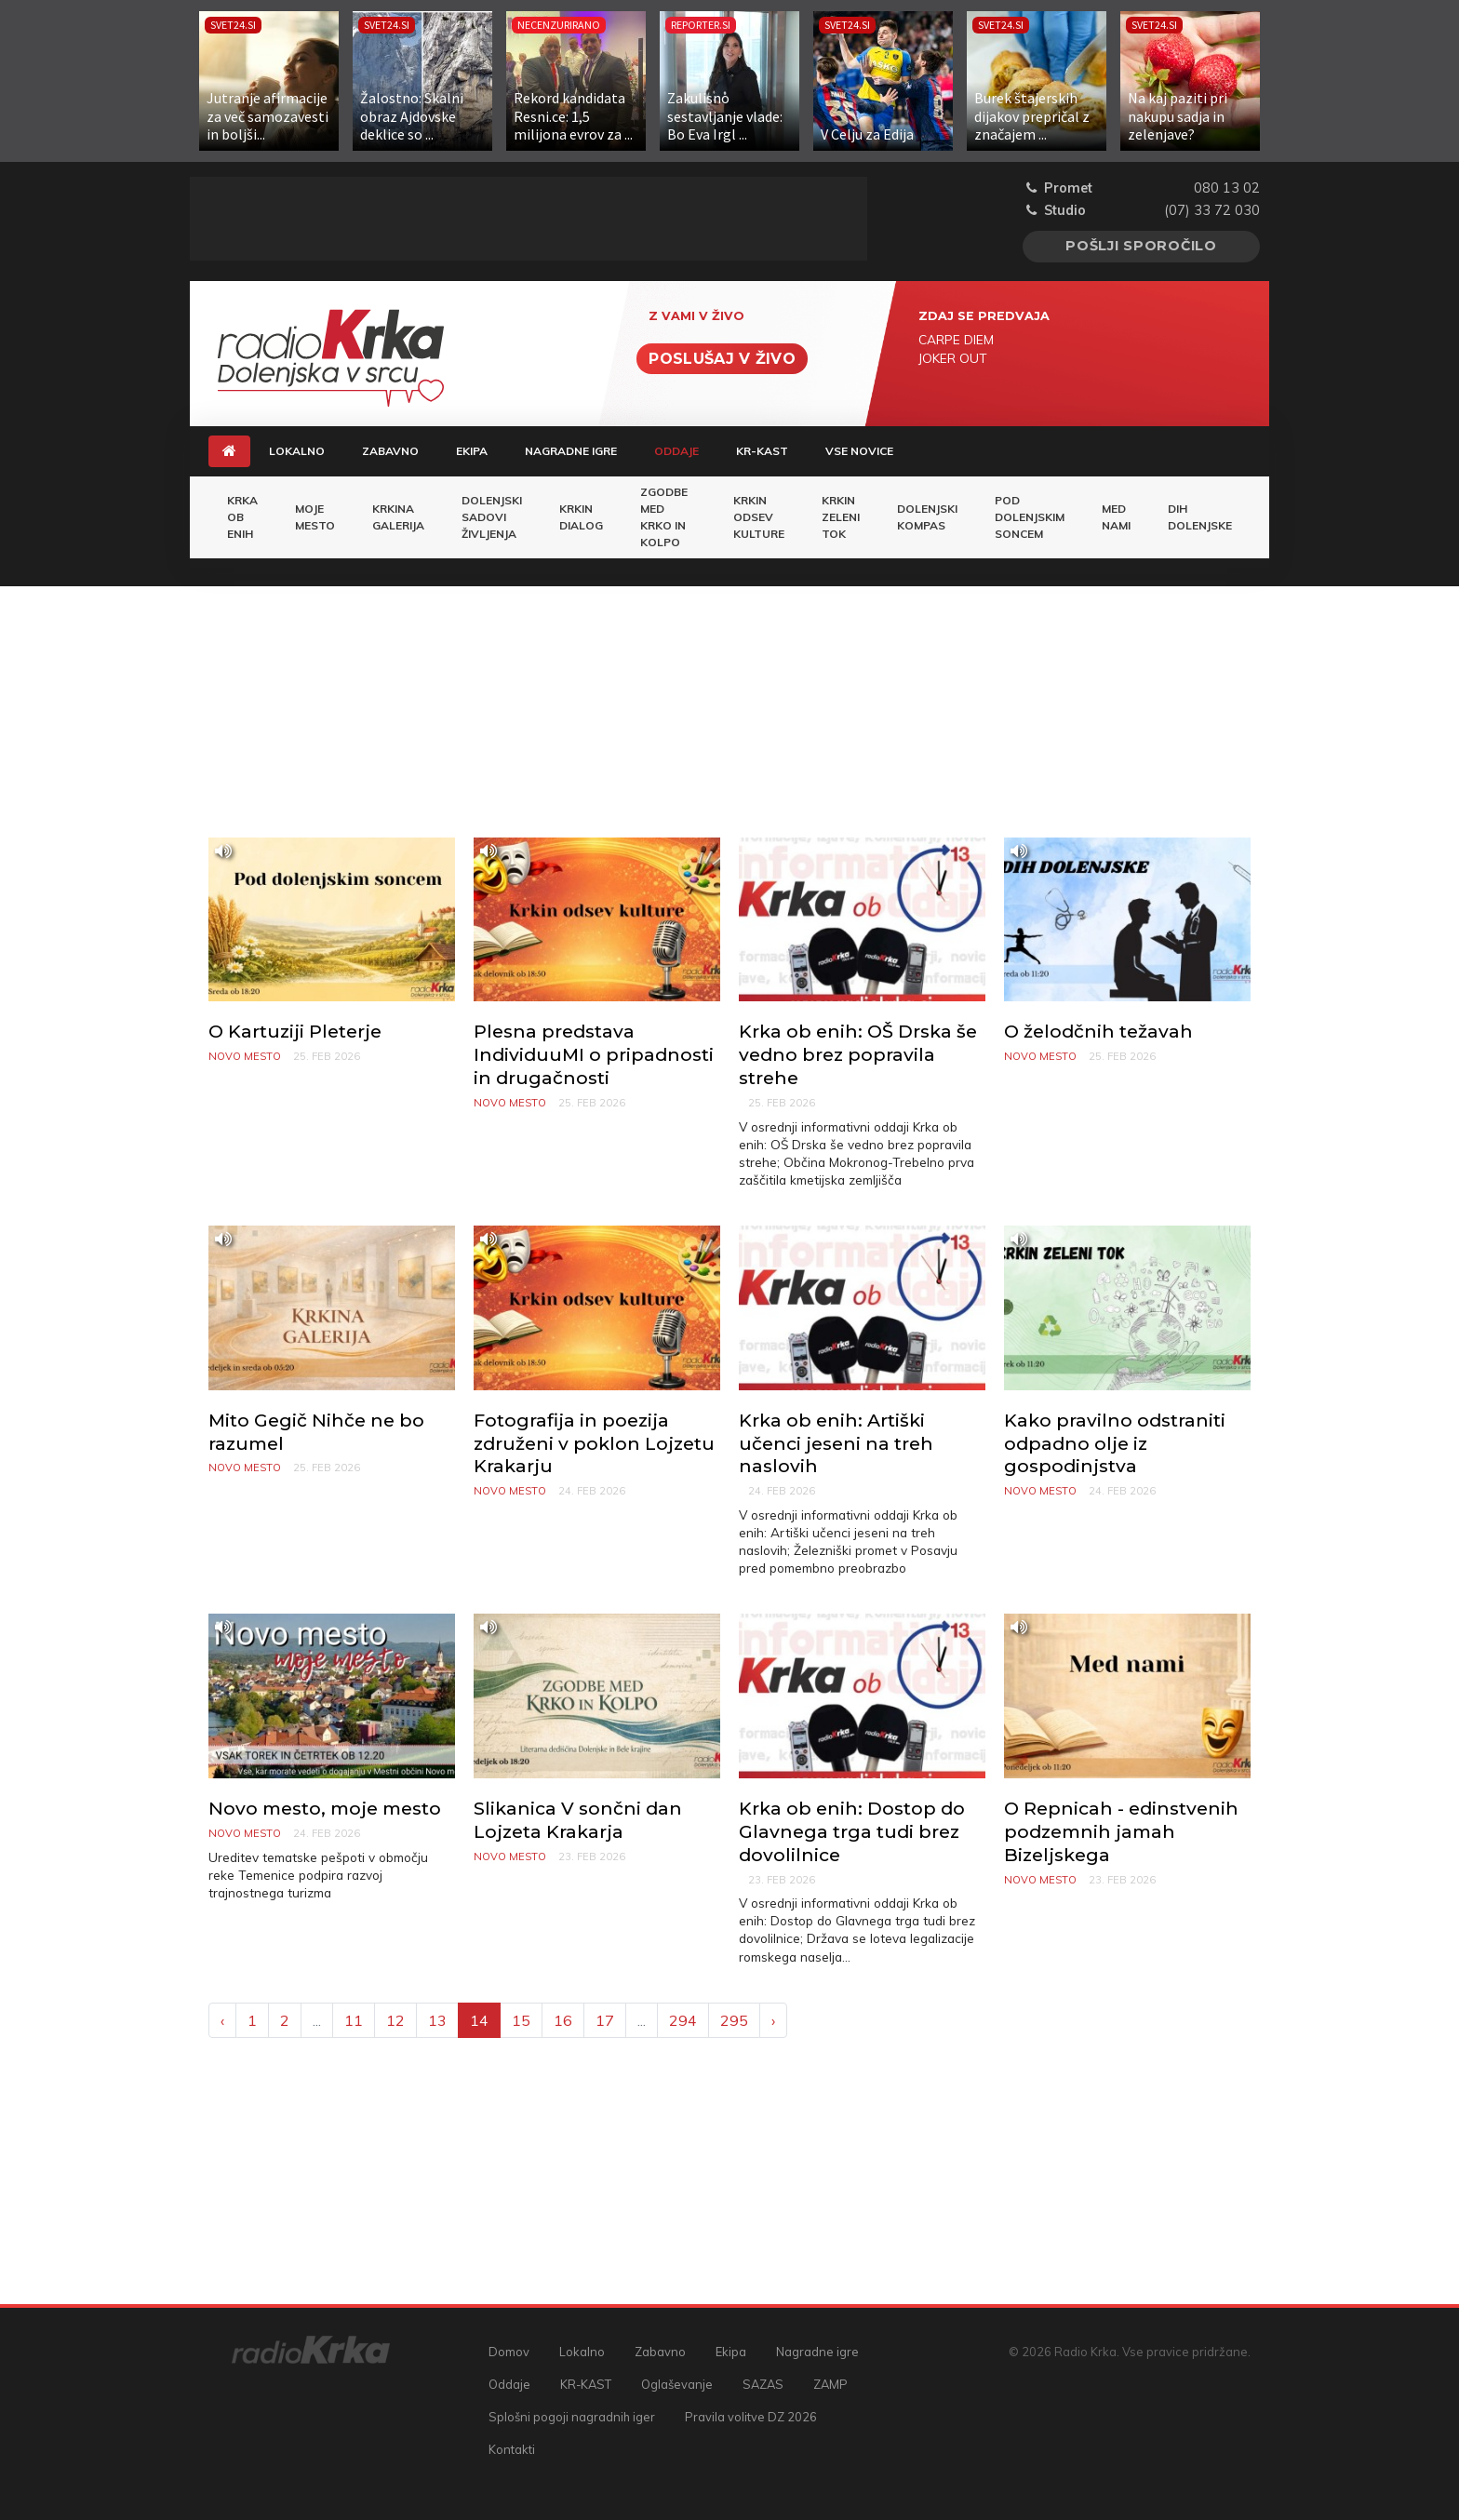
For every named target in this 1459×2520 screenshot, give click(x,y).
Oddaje (685, 450)
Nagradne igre (571, 451)
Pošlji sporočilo (1141, 245)
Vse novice (859, 451)
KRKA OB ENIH (242, 517)
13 (437, 2020)
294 (683, 2020)
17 (605, 2020)
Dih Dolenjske (1200, 517)
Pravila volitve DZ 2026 (751, 2416)
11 (353, 2020)
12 (395, 2020)
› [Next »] (773, 2020)
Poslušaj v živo (722, 359)
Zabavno (390, 451)
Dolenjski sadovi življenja (492, 517)
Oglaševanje (677, 2384)
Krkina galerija (398, 517)
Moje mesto (315, 517)
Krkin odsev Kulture (758, 517)
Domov (509, 2351)
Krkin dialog (581, 517)
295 (734, 2020)
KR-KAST (762, 451)
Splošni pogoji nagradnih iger (572, 2416)
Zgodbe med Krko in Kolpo (664, 517)
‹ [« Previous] (222, 2020)
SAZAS (763, 2384)
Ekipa (472, 451)
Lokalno (297, 451)
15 (521, 2020)
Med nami (1116, 517)
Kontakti (512, 2449)
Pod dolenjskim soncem (1029, 517)
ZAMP (830, 2384)
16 (563, 2020)
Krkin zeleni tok (841, 517)
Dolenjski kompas (927, 517)
